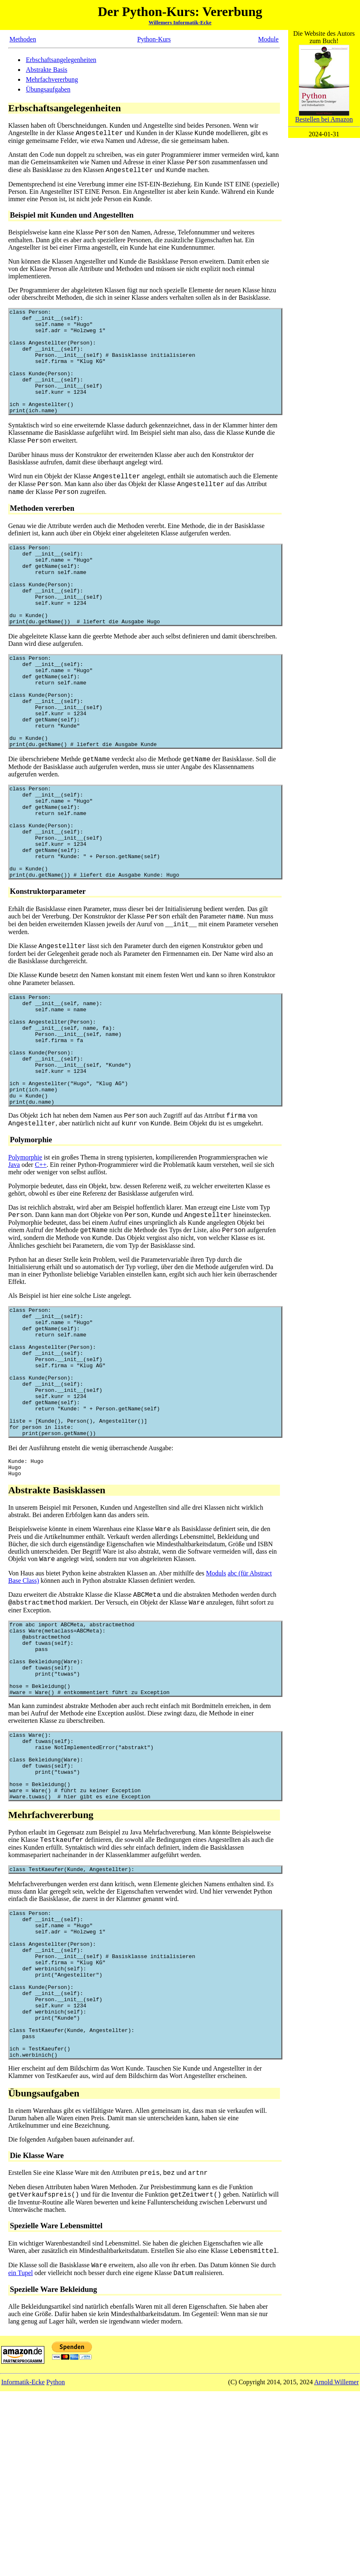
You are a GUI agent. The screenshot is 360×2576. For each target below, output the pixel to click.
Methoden (22, 39)
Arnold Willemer (336, 2566)
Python (55, 2566)
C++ (41, 1260)
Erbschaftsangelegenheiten (61, 59)
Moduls (216, 1698)
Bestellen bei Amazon (324, 116)
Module (268, 39)
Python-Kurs (154, 39)
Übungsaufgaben (48, 89)
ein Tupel (20, 2457)
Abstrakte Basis (46, 69)
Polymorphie (25, 1253)
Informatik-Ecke (23, 2566)
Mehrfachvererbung (52, 79)
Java (14, 1260)
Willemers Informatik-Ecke (180, 22)
